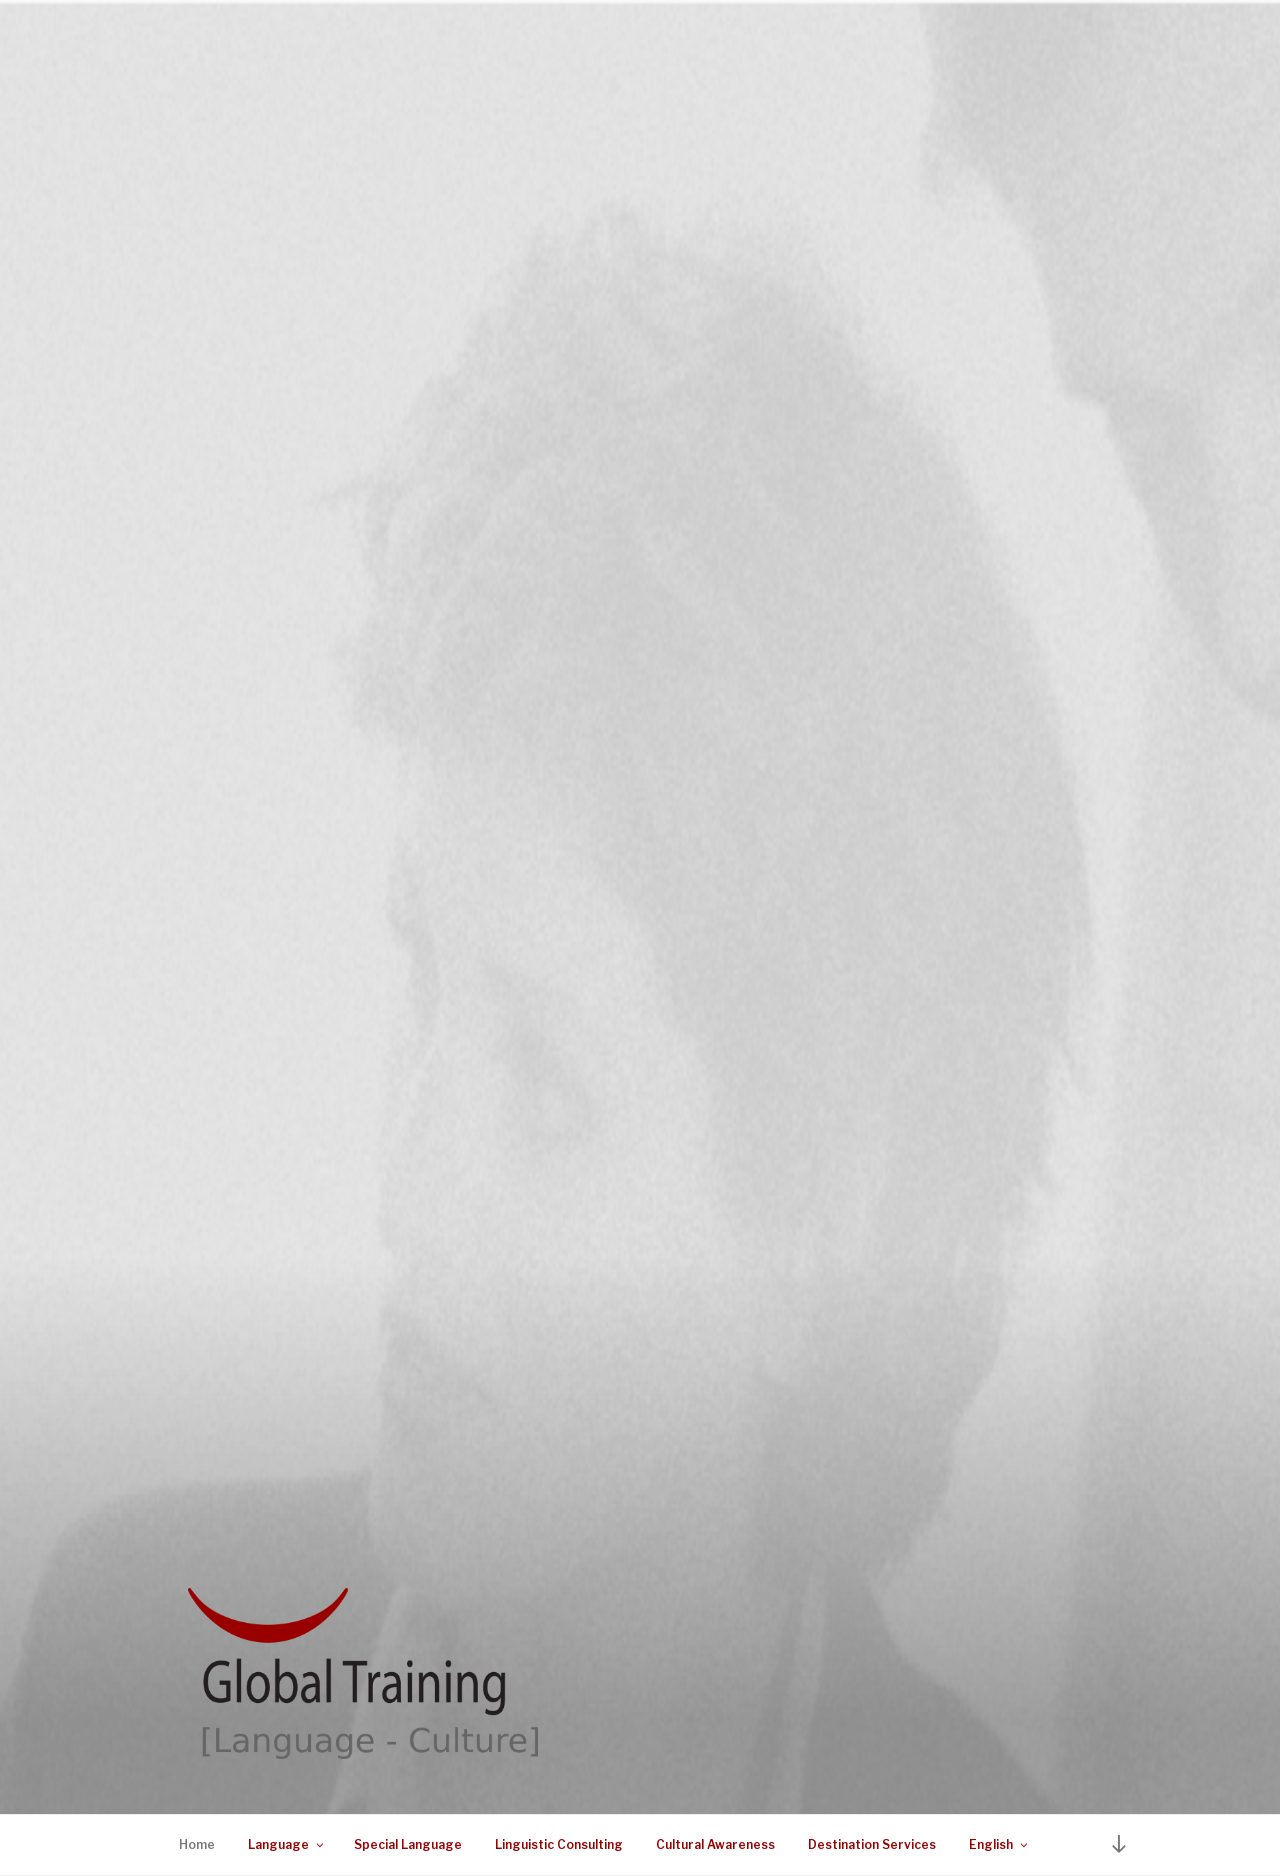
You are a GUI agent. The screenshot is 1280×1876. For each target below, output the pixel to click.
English (999, 1844)
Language (287, 1844)
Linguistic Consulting (559, 1844)
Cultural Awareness (715, 1844)
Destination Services (872, 1844)
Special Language (408, 1844)
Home (197, 1844)
